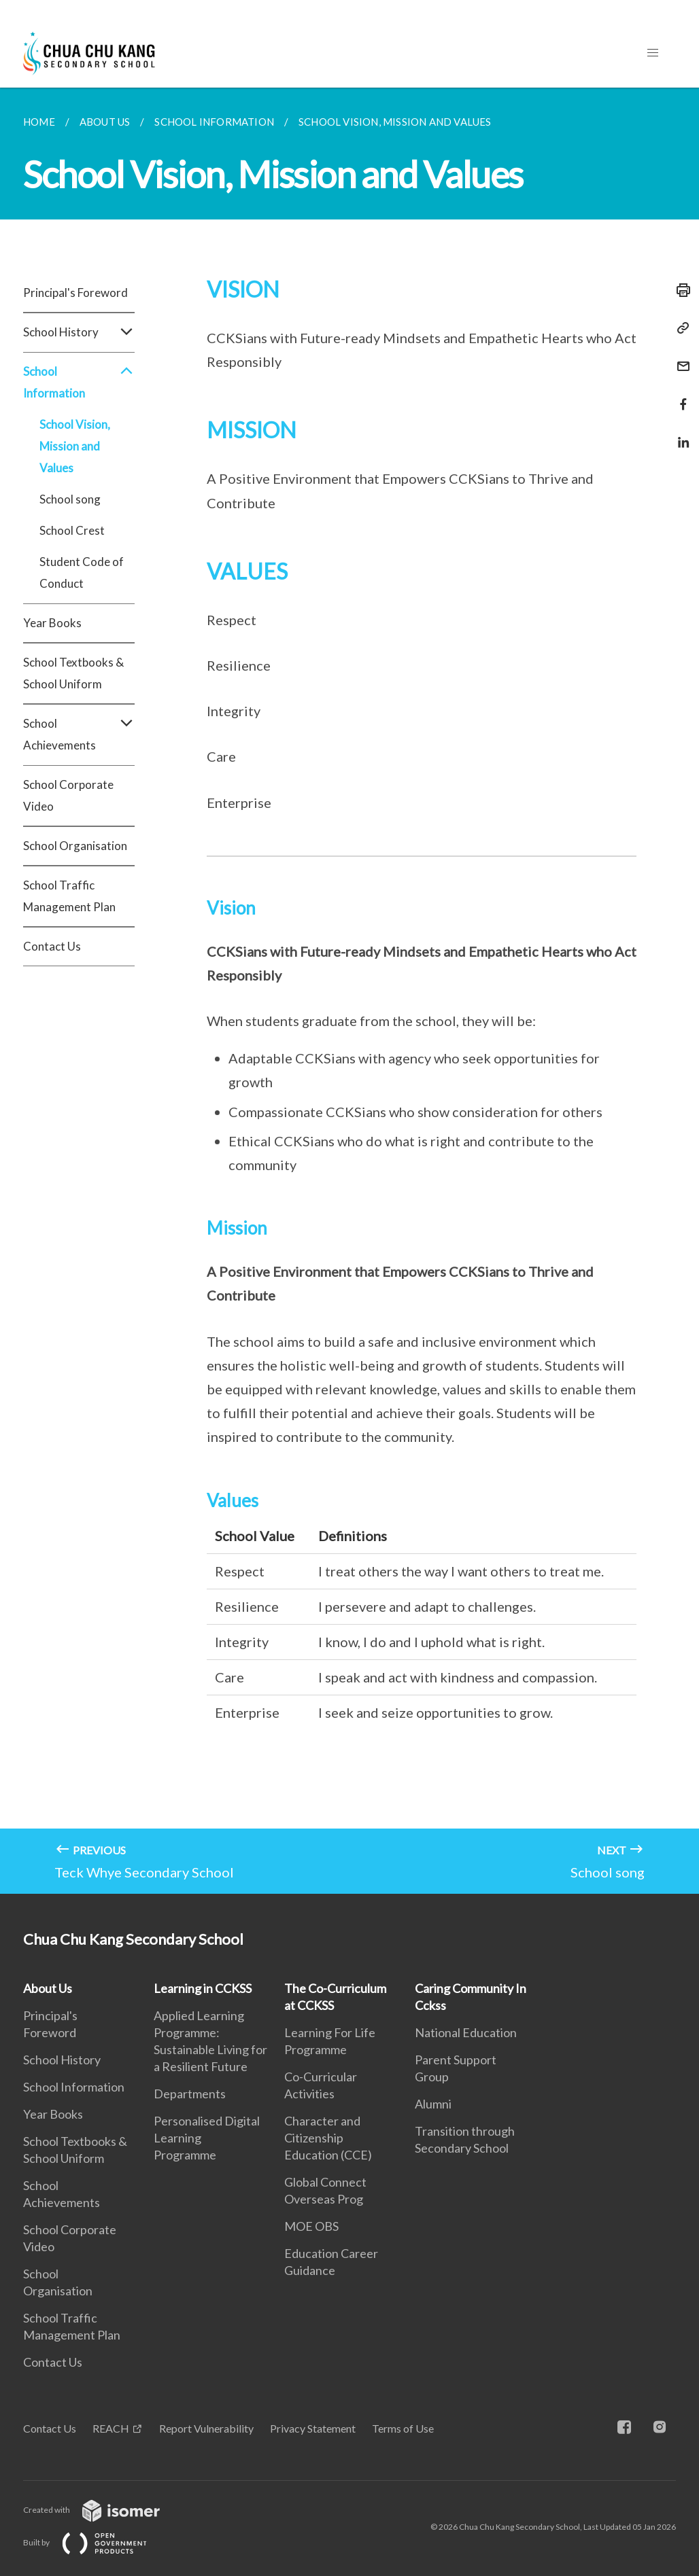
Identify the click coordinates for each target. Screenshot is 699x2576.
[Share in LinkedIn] (679, 433)
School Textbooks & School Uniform (73, 673)
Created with (102, 2510)
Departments (190, 2093)
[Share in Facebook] (679, 395)
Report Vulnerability (206, 2428)
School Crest (72, 530)
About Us (47, 1988)
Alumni (433, 2103)
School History (79, 332)
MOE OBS (311, 2226)
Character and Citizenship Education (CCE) (328, 2137)
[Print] (679, 290)
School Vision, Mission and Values (74, 446)
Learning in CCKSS (203, 1988)
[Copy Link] (679, 328)
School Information (79, 382)
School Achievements (79, 734)
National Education (466, 2032)
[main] (349, 991)
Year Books (52, 623)
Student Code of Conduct (81, 572)
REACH (110, 2428)
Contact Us (52, 946)
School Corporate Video (68, 795)
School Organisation (75, 846)
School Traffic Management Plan (69, 896)
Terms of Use (403, 2428)
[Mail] (679, 357)
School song (70, 499)
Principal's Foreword (75, 292)
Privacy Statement (313, 2428)
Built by (96, 2542)
